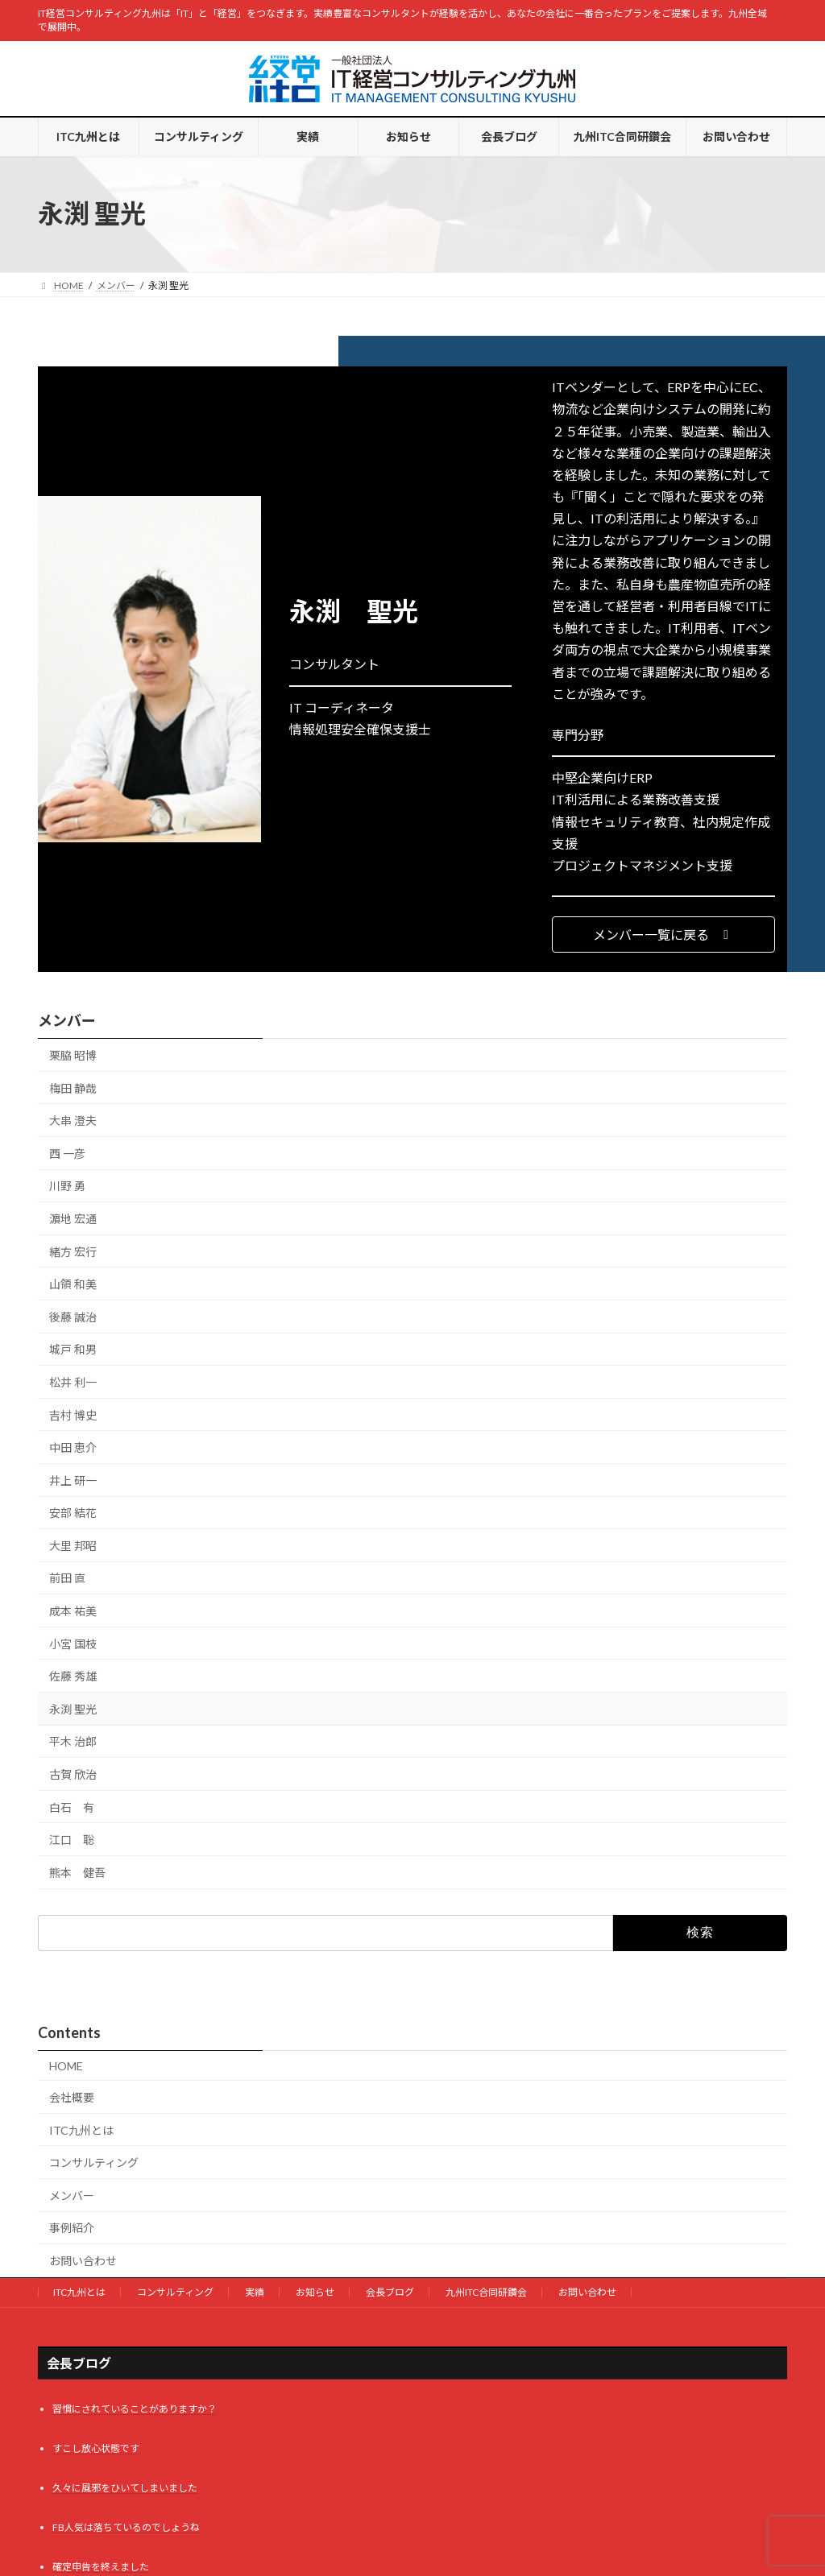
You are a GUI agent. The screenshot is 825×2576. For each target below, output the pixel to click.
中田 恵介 (73, 1447)
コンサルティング (94, 2162)
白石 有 (71, 1807)
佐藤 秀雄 (73, 1677)
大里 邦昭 (73, 1546)
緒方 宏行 (73, 1252)
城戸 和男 (73, 1350)
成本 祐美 (73, 1611)
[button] (663, 934)
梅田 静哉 (73, 1088)
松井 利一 (73, 1382)
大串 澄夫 (73, 1120)
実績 (254, 2292)
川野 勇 (67, 1186)
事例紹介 (71, 2228)
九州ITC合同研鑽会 (486, 2292)
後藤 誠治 (73, 1317)
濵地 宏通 (73, 1219)
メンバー (67, 1020)
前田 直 (67, 1579)
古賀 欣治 (73, 1774)
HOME (66, 2066)
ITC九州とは (81, 2130)
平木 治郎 (73, 1742)
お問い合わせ (83, 2261)
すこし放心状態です (95, 2448)
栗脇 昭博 (73, 1055)
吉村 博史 (73, 1415)
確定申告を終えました (100, 2567)
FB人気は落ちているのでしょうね (126, 2527)
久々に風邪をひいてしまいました (124, 2488)
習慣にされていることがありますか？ (134, 2409)
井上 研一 (73, 1480)
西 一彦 (67, 1153)
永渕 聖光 (73, 1709)
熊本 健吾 (77, 1872)
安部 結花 (73, 1513)
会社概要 (71, 2097)
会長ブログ (390, 2292)
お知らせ (315, 2292)
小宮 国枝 (73, 1644)
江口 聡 (71, 1840)
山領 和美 (73, 1284)
